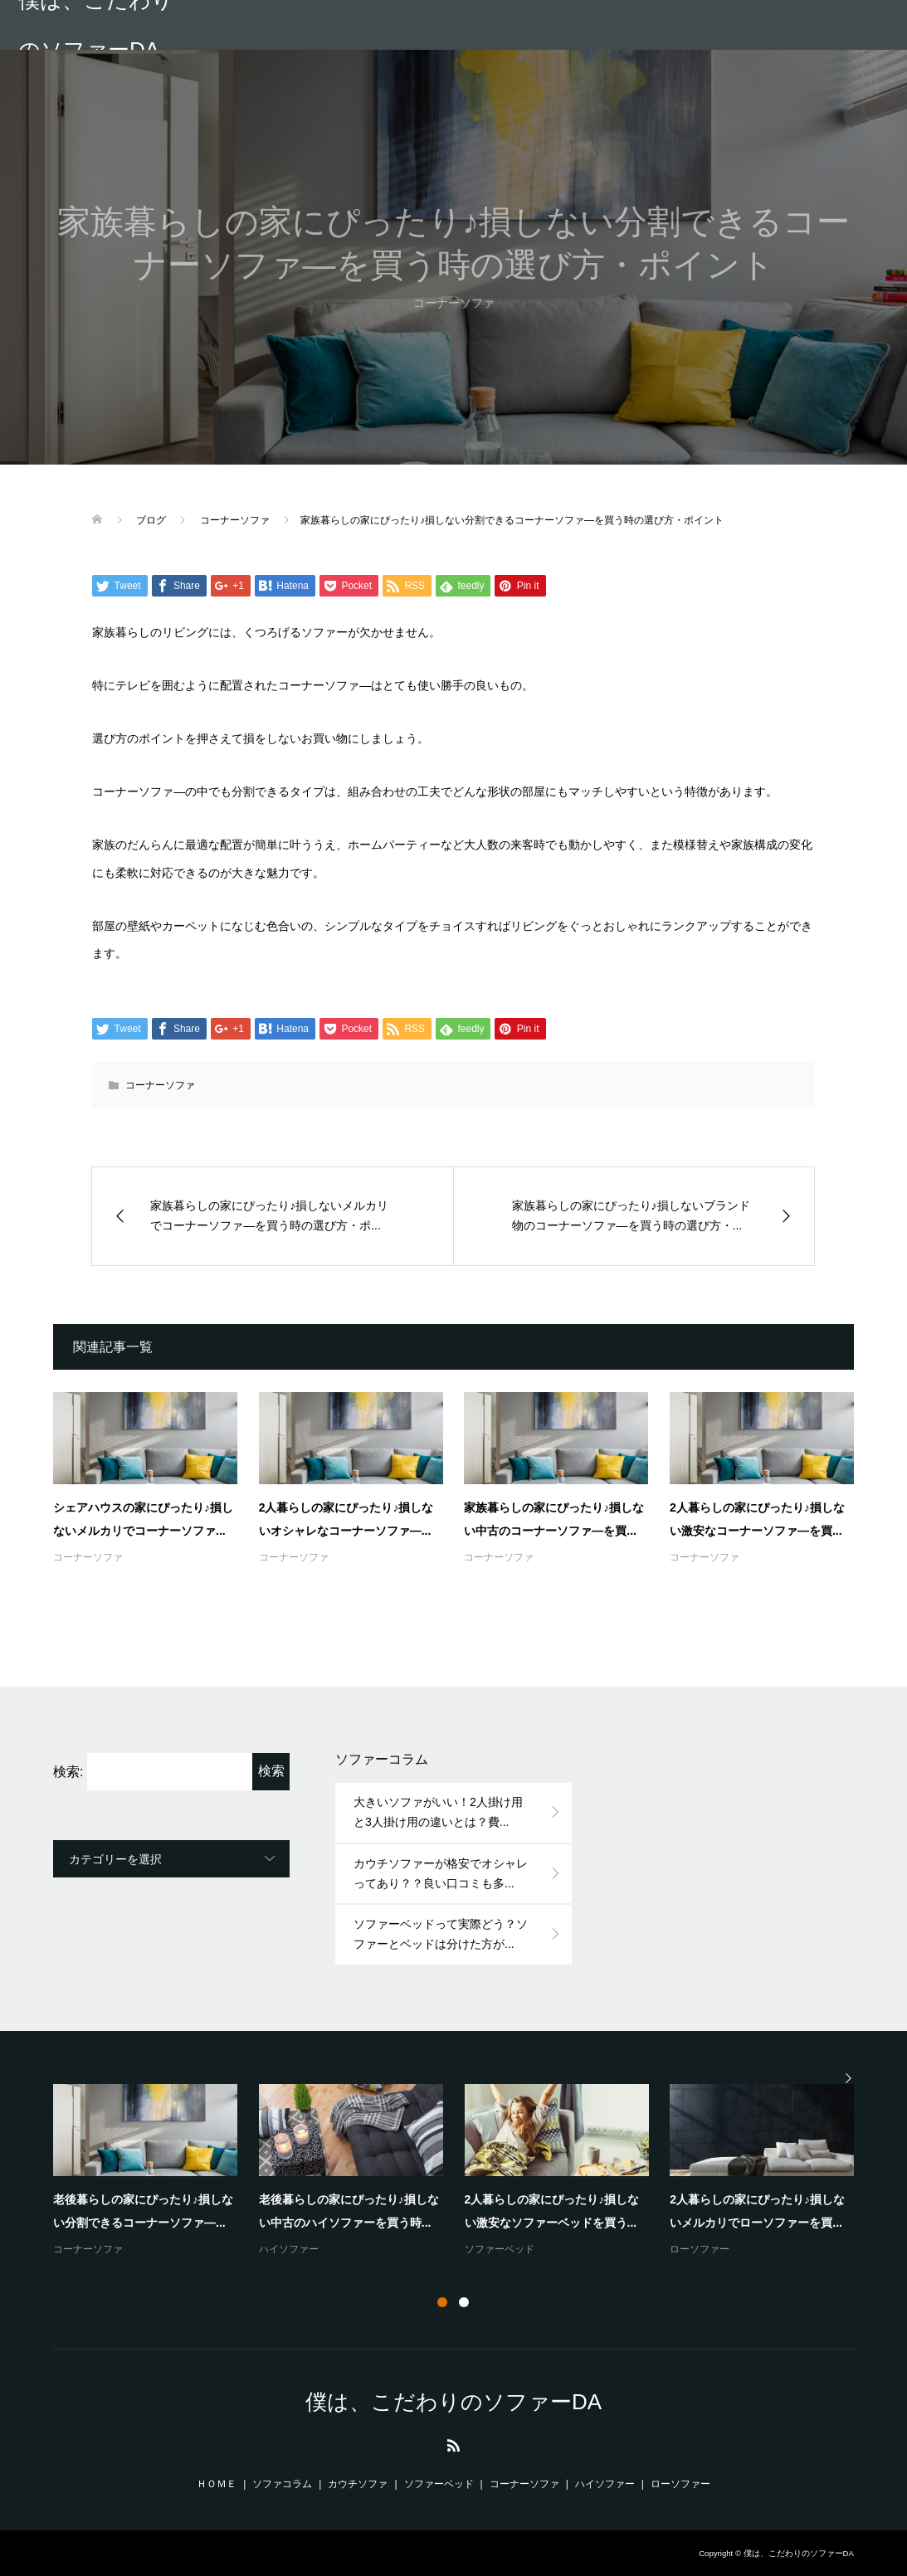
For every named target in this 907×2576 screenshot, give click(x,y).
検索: (68, 1772)
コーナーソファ (160, 1085)
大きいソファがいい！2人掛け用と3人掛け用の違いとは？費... (438, 1812)
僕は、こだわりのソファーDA (95, 25)
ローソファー (699, 2249)
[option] (464, 2171)
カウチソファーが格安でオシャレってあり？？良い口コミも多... (441, 1873)
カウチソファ (358, 2484)
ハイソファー (289, 2249)
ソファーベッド (499, 2249)
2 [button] (464, 2302)
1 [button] (442, 2302)
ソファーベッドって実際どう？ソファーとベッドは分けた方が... (441, 1933)
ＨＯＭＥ (217, 2484)
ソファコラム (282, 2484)
